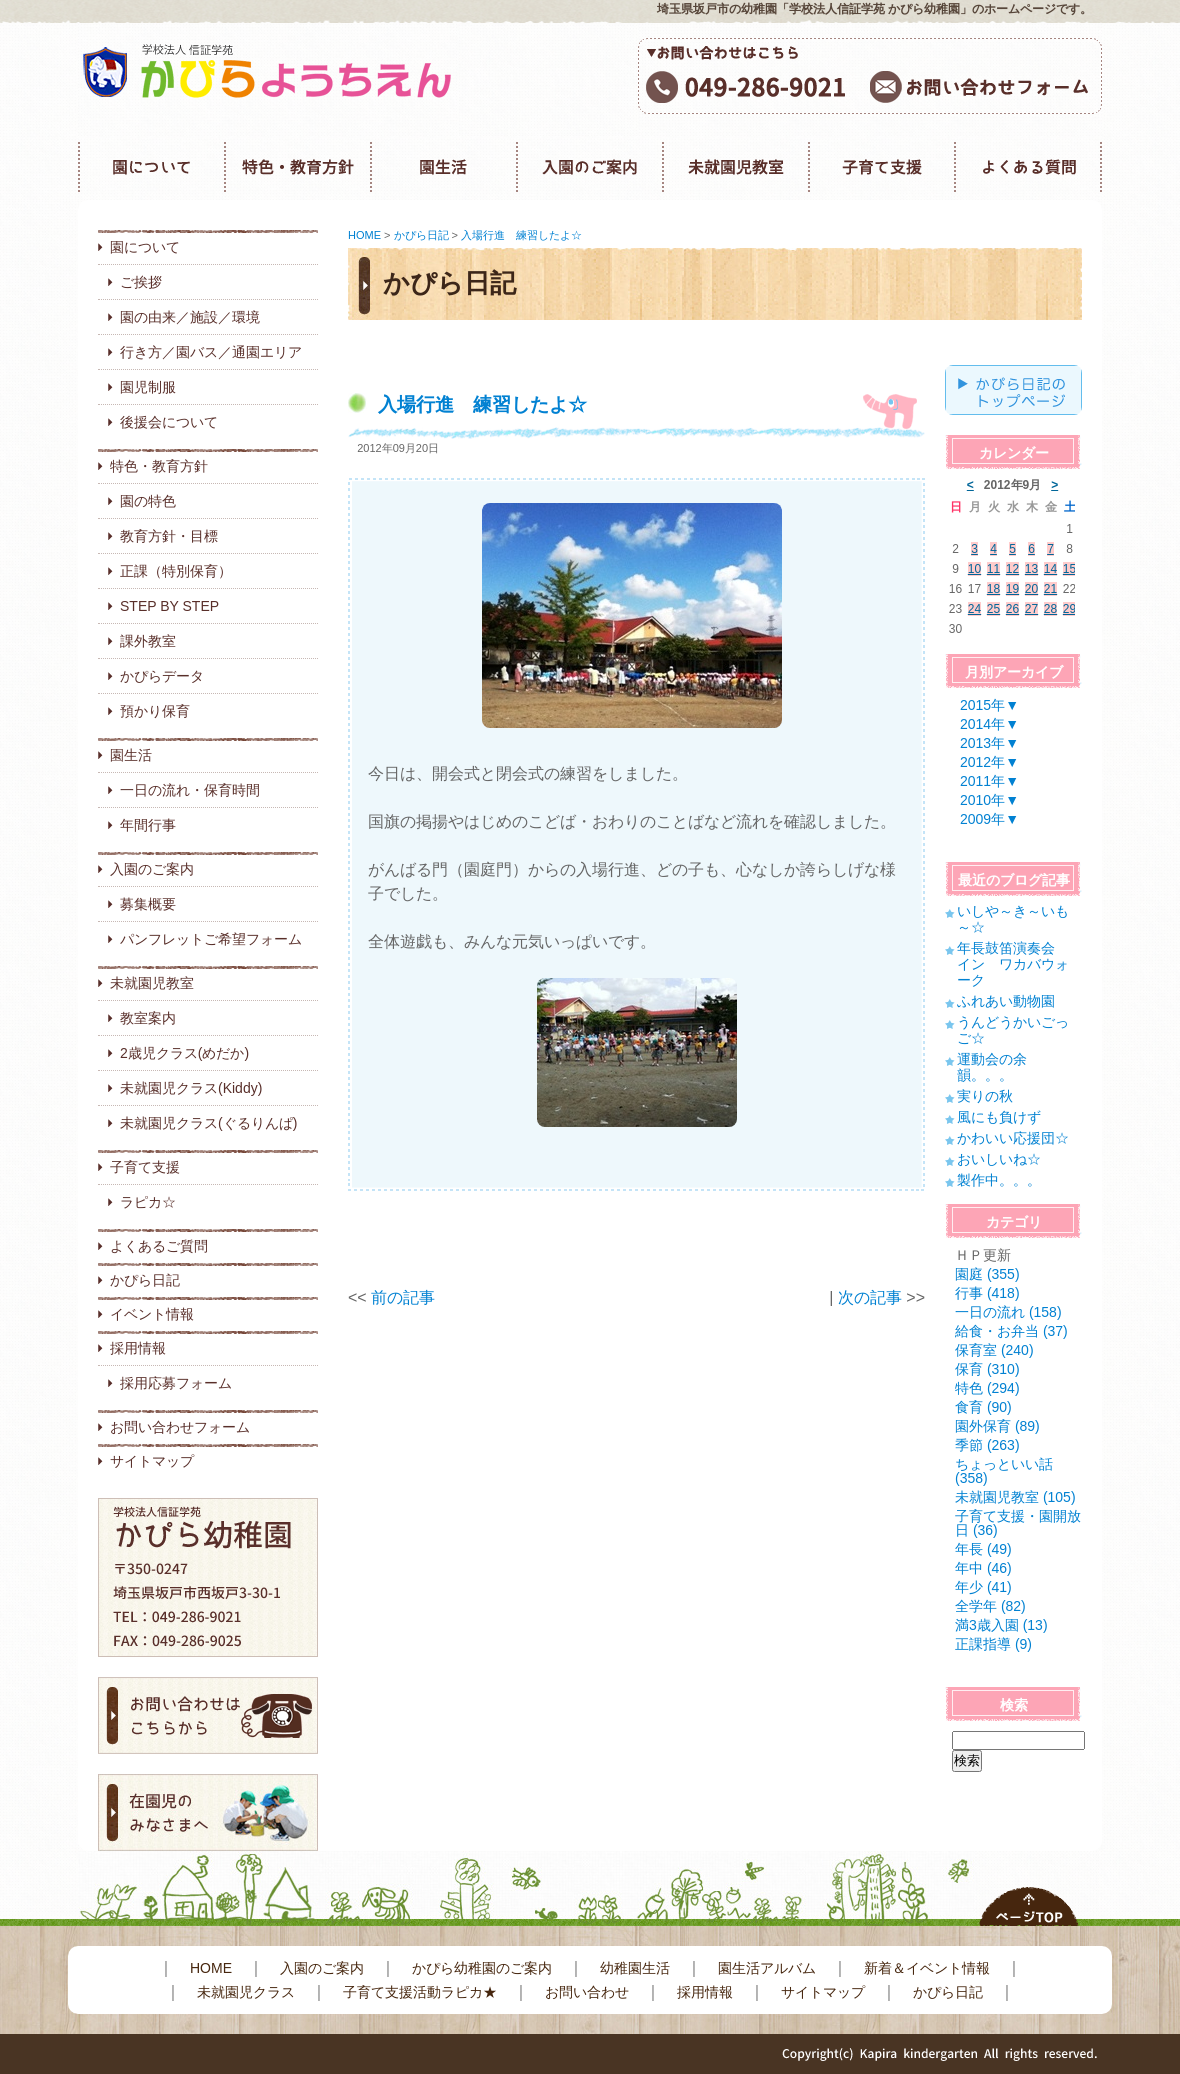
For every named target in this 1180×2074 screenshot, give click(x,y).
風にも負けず (999, 1117)
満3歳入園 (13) (1001, 1625)
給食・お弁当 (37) (1011, 1331)
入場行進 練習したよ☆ (521, 235)
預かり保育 (155, 711)
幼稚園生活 (635, 1968)
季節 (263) (987, 1445)
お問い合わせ (587, 1992)
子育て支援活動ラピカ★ (420, 1992)
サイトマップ (152, 1461)
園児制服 (148, 387)
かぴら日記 (145, 1280)
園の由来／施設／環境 (190, 317)
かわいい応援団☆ (1013, 1138)
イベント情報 (152, 1314)
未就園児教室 (152, 983)
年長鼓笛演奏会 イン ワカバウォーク (1013, 964)
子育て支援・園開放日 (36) (1018, 1523)
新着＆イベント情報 (927, 1968)
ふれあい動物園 (1006, 1001)
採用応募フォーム (176, 1383)
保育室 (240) (994, 1350)
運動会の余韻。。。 (992, 1067)
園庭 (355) (987, 1274)
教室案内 (148, 1018)
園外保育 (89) (997, 1426)
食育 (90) (983, 1407)
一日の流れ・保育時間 (190, 790)
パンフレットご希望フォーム (211, 939)
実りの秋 (985, 1096)
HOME (364, 235)
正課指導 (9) (993, 1644)
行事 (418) (987, 1293)
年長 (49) (983, 1549)
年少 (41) (983, 1587)
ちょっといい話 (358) (1004, 1471)
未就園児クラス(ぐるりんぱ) (208, 1123)
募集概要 (148, 904)
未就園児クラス (246, 1992)
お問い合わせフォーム (180, 1427)
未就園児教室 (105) (1015, 1497)
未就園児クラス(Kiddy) (191, 1088)
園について (145, 247)
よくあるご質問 (159, 1246)
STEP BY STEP (169, 606)
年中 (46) (983, 1568)
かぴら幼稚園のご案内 (482, 1968)
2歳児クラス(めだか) (184, 1053)
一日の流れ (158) (1008, 1312)
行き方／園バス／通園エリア (211, 352)
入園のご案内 (152, 869)
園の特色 (148, 501)
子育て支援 (145, 1167)
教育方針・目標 (169, 536)
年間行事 (148, 825)
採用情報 (138, 1348)
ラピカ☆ (148, 1202)
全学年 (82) (990, 1606)
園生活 (131, 755)
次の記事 (870, 1297)
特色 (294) (987, 1388)
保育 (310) (987, 1369)
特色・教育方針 (159, 466)
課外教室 (148, 641)
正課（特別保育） (176, 571)
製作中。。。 (999, 1180)
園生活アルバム (767, 1968)
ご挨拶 (141, 282)
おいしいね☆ (999, 1159)
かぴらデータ (162, 676)
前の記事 (403, 1297)
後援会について (169, 422)
